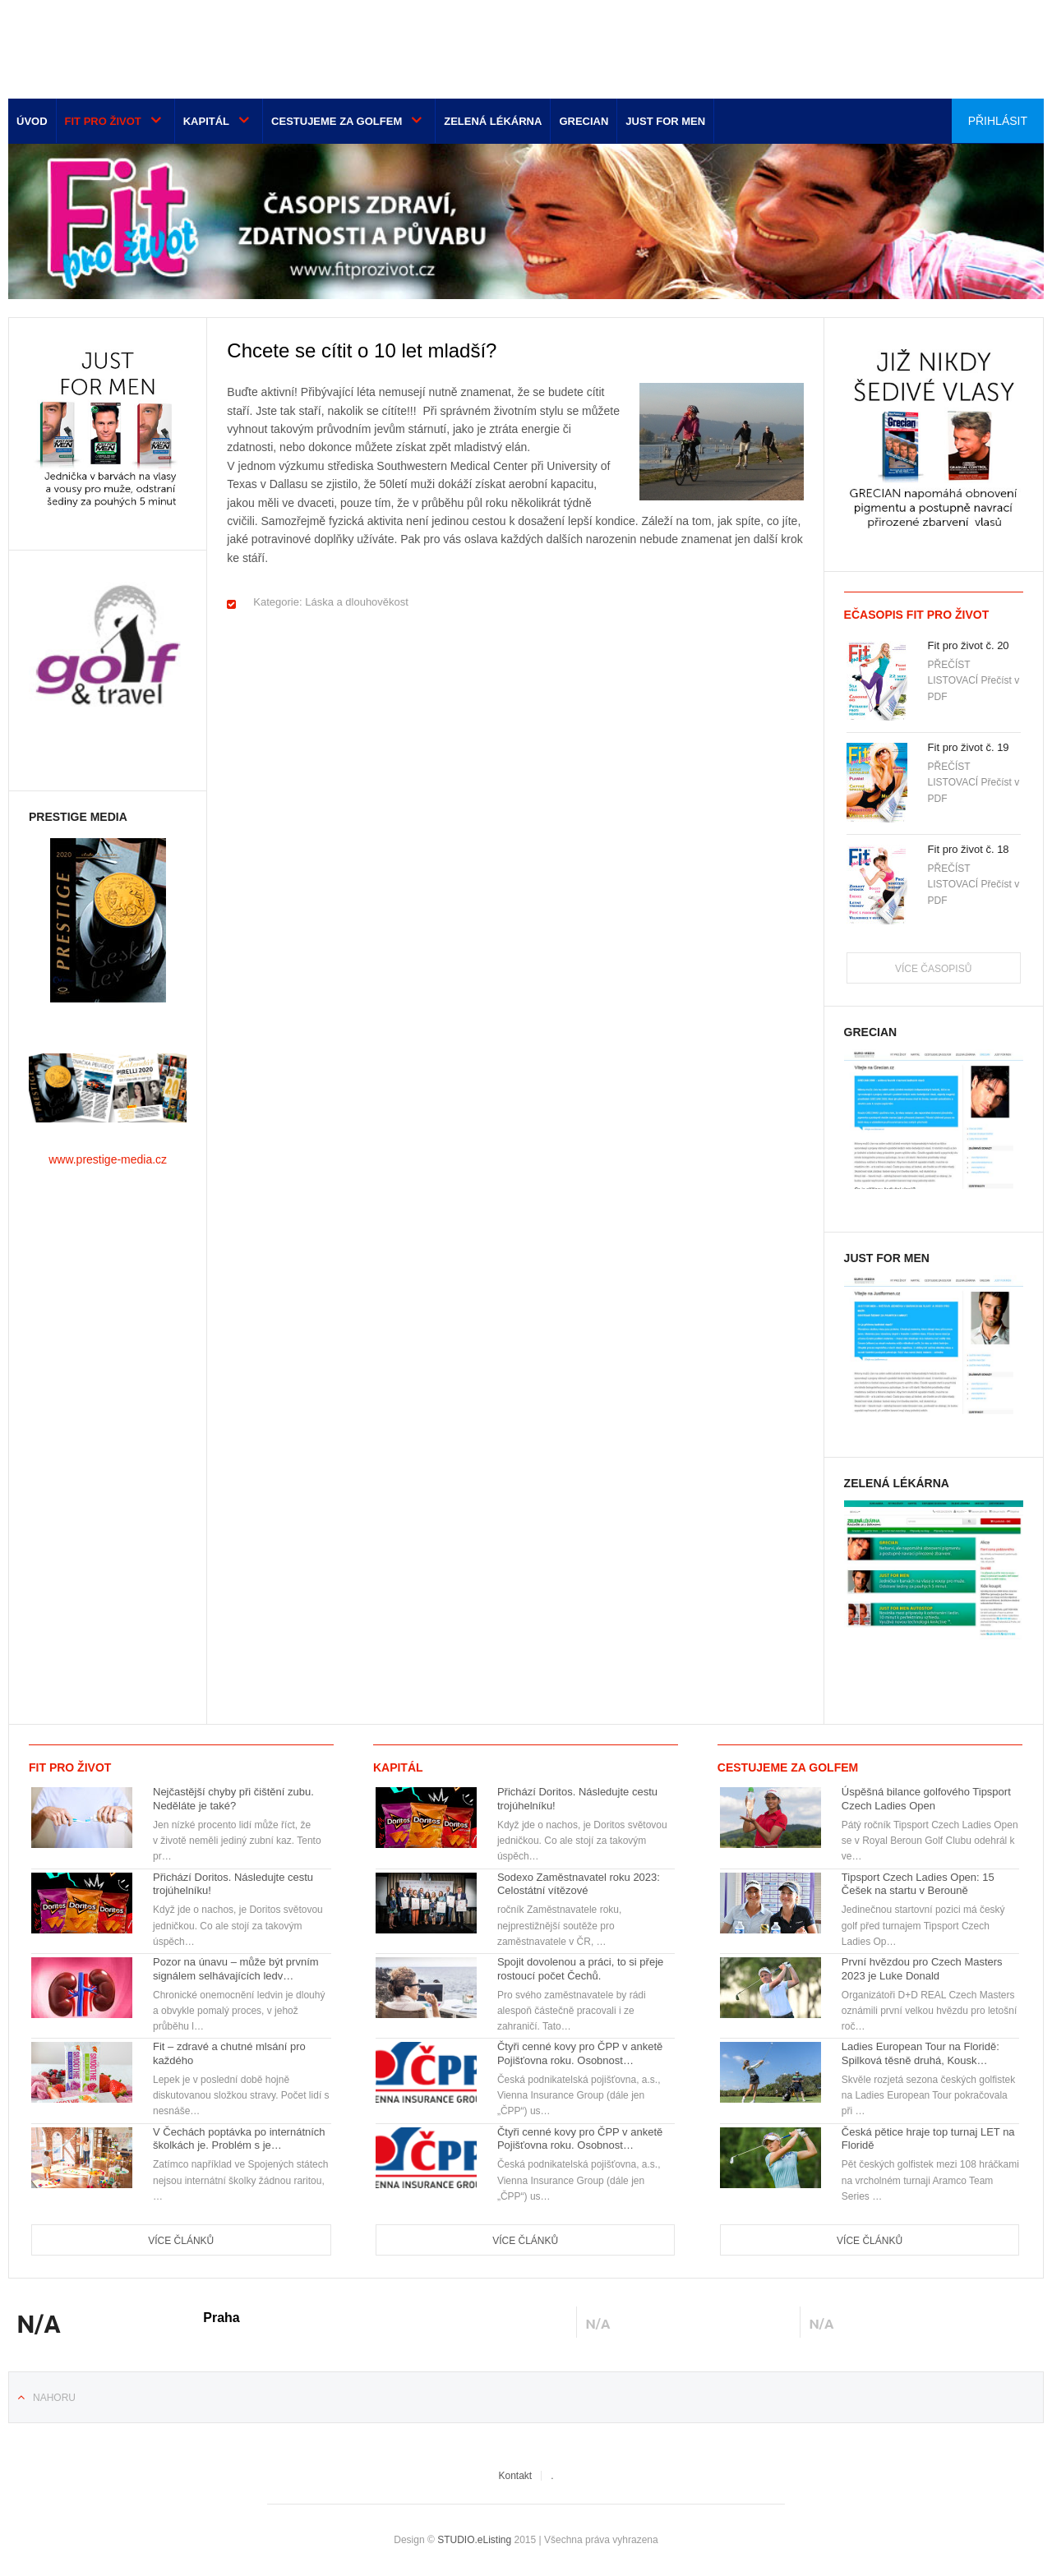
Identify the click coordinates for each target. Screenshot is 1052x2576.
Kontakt (515, 2476)
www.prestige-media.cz (107, 1159)
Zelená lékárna (493, 121)
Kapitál (206, 121)
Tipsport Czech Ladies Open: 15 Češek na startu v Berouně (918, 1884)
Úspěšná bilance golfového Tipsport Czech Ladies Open (926, 1799)
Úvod (32, 121)
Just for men (665, 121)
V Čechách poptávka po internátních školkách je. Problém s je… (239, 2139)
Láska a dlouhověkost (356, 602)
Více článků (181, 2241)
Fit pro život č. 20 (968, 645)
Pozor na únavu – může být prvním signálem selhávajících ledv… (236, 1969)
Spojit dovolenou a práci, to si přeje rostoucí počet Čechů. (580, 1969)
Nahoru (54, 2397)
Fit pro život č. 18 (968, 849)
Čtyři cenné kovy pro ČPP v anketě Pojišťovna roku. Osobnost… (579, 2053)
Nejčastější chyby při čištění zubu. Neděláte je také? (233, 1799)
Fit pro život (103, 121)
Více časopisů (933, 969)
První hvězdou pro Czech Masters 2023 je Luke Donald (922, 1969)
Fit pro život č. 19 (968, 747)
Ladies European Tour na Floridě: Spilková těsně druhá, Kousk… (920, 2053)
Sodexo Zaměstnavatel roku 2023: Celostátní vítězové (578, 1884)
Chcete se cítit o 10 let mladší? (361, 350)
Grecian (583, 121)
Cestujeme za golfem (336, 121)
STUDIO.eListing (474, 2540)
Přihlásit (997, 120)
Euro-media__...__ (110, 45)
